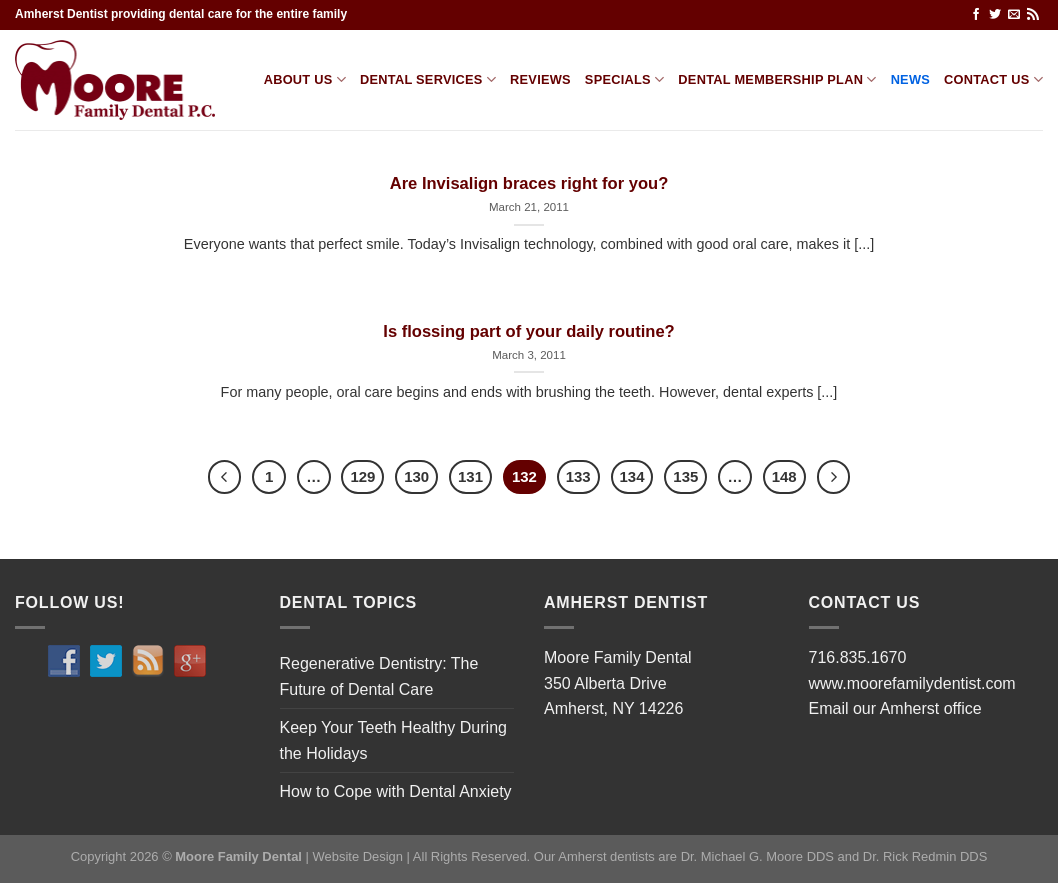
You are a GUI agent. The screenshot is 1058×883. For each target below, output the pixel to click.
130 (416, 476)
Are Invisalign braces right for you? (529, 183)
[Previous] (225, 477)
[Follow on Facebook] (976, 15)
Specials (625, 79)
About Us (305, 79)
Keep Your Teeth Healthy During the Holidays (393, 740)
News (910, 79)
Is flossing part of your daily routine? (528, 331)
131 (470, 476)
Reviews (540, 79)
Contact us (993, 79)
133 (578, 476)
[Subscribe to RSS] (1033, 15)
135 (685, 476)
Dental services (428, 79)
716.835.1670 (858, 657)
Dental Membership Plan (777, 79)
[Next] (834, 477)
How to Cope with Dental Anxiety (396, 791)
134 (632, 476)
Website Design (358, 856)
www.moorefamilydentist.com (912, 683)
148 (784, 476)
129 (362, 476)
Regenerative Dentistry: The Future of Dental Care (379, 676)
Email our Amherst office (895, 708)
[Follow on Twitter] (995, 15)
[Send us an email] (1014, 15)
